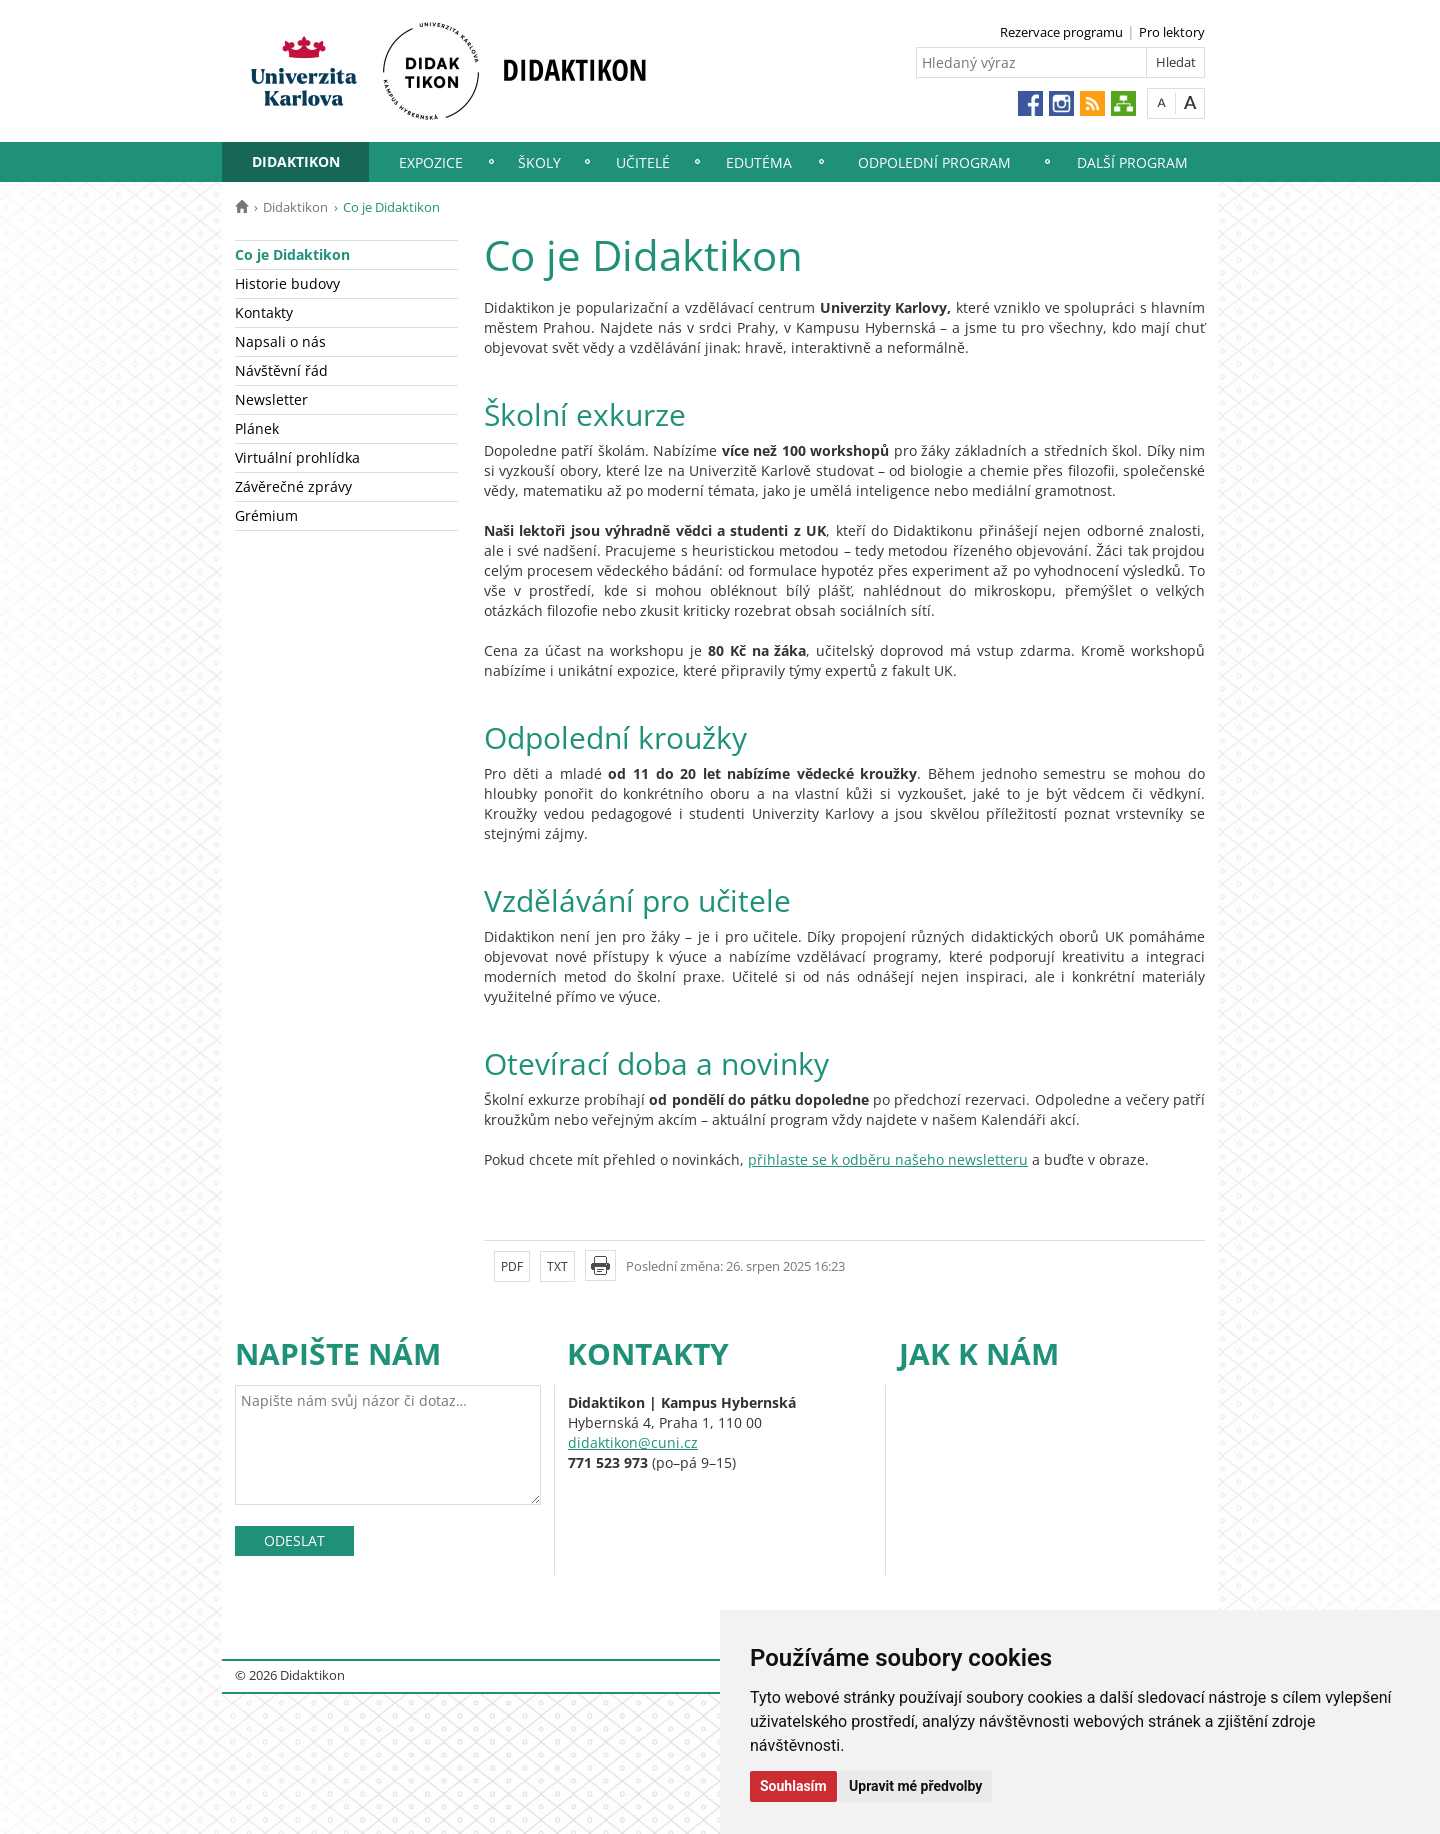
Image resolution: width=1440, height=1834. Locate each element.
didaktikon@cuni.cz (633, 1442)
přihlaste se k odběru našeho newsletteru (888, 1159)
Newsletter (271, 399)
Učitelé (643, 162)
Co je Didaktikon (292, 254)
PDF (512, 1266)
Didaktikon (296, 161)
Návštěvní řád (281, 370)
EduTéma (759, 162)
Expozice (431, 162)
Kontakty (264, 312)
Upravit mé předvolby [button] (915, 1786)
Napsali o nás (280, 341)
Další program (1132, 162)
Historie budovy (287, 283)
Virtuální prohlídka (297, 457)
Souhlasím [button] (793, 1786)
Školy (539, 162)
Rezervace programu (1061, 32)
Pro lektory (1172, 32)
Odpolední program (934, 162)
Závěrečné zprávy (293, 486)
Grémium (266, 515)
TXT (557, 1266)
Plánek (257, 428)
